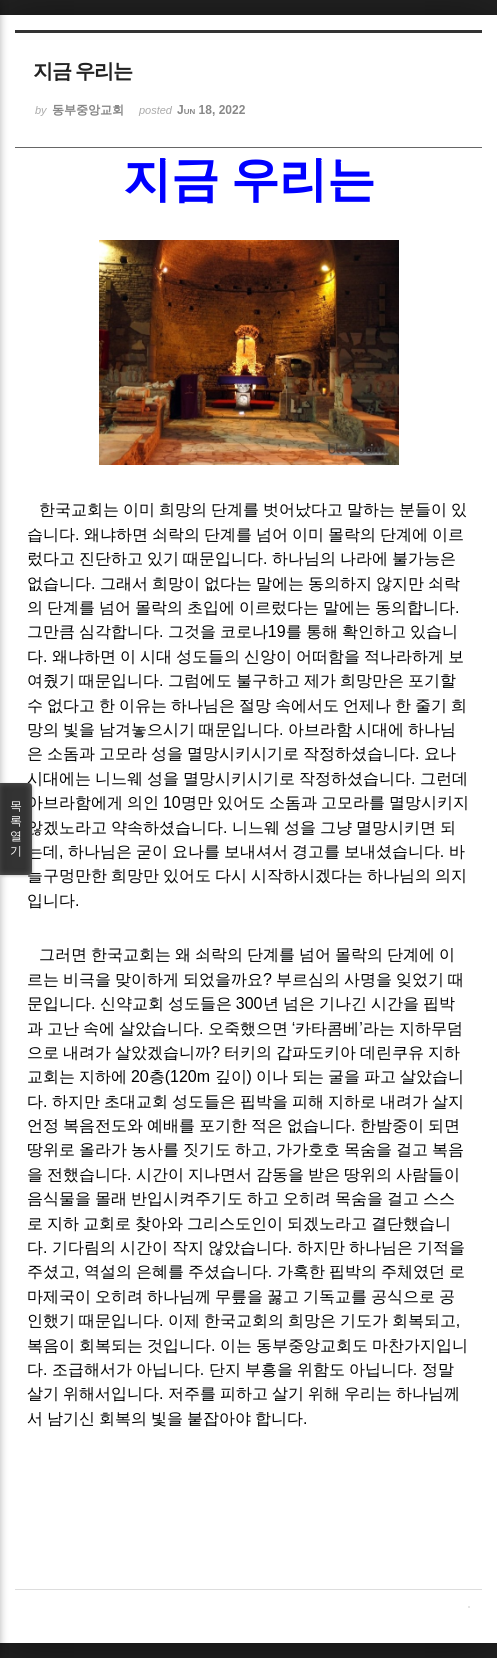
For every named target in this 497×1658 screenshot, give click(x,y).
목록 (16, 829)
